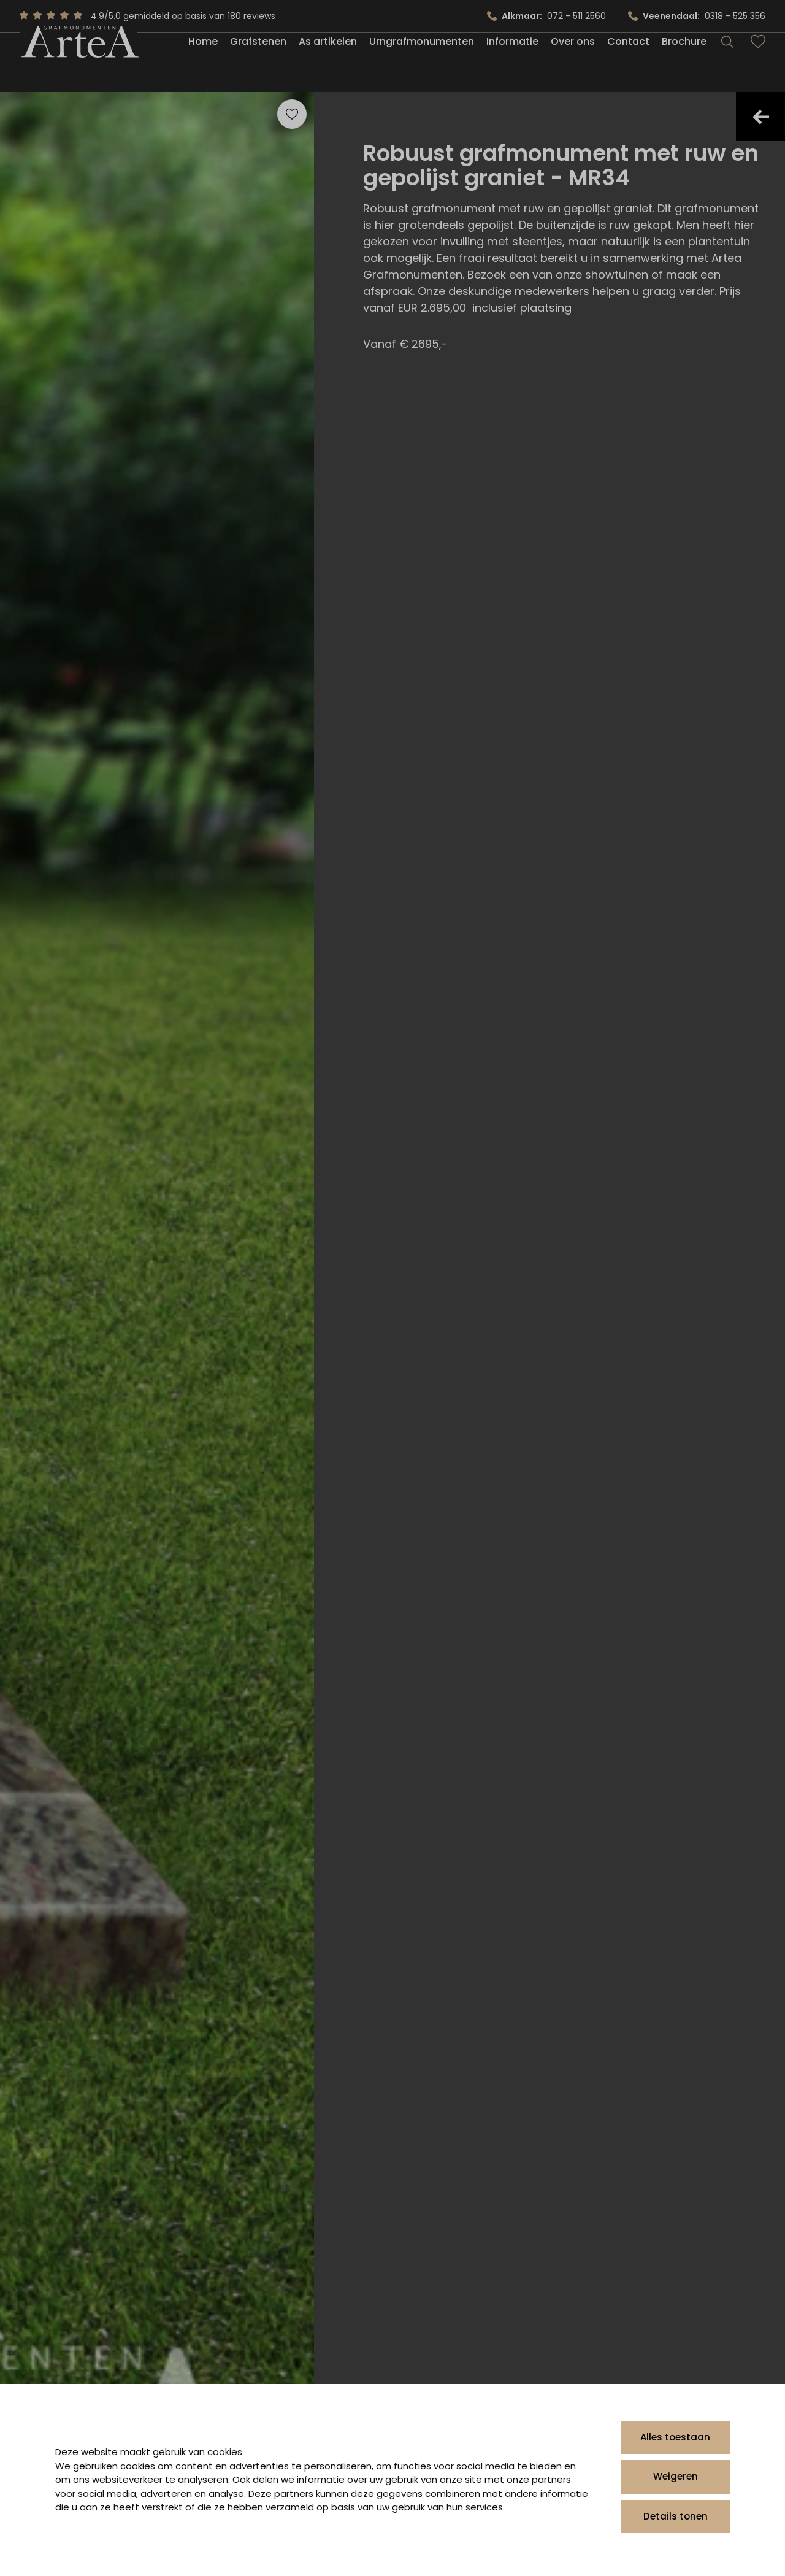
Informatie (512, 63)
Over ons (573, 63)
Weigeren (675, 2476)
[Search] (727, 64)
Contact (628, 63)
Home (203, 63)
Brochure (684, 63)
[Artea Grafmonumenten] (78, 64)
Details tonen (675, 2516)
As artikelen (328, 63)
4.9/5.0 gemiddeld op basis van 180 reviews (183, 16)
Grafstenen (258, 63)
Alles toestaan (675, 2437)
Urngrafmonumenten (421, 63)
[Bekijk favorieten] (758, 63)
